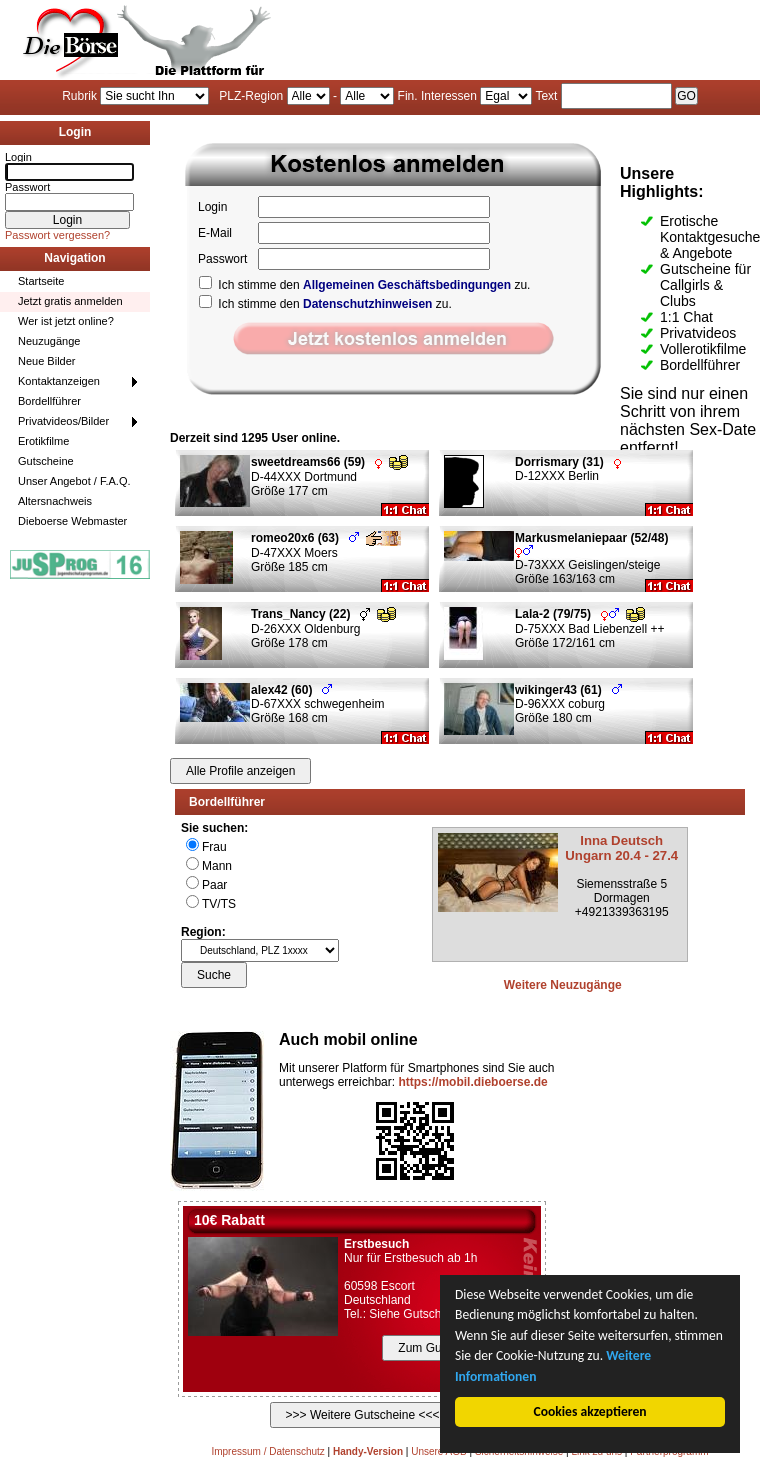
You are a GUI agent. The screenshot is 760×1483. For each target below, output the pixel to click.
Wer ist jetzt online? (66, 321)
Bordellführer (49, 401)
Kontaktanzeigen (59, 381)
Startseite (41, 281)
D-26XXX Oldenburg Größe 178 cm (323, 628)
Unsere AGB (439, 1451)
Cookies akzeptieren (591, 1411)
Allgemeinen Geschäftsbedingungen (407, 285)
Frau (214, 847)
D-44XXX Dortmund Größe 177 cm (329, 476)
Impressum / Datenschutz (267, 1451)
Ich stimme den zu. (364, 285)
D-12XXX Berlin (568, 469)
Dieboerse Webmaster (72, 521)
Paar (214, 885)
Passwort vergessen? (57, 235)
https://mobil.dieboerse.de (472, 1082)
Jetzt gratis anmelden (70, 301)
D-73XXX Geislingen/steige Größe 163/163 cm (595, 558)
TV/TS (219, 904)
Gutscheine (46, 461)
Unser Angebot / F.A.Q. (74, 481)
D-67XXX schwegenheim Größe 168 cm (317, 704)
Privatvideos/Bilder (63, 421)
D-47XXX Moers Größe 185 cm (326, 552)
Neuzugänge (49, 341)
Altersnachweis (55, 501)
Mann (217, 866)
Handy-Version (368, 1451)
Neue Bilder (46, 361)
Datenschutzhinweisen (367, 304)
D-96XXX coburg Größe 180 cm (568, 704)
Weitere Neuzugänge (563, 985)
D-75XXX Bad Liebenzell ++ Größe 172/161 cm (589, 628)
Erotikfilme (43, 441)
